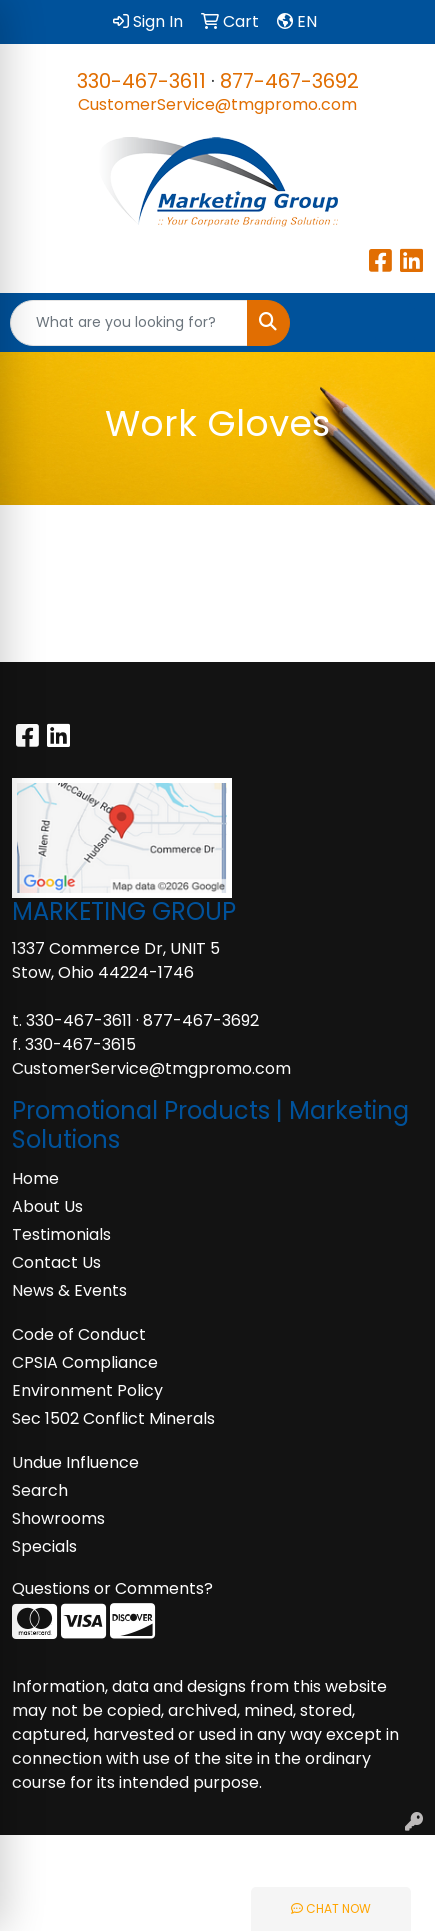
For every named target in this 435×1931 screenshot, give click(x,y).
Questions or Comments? (112, 1588)
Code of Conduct (79, 1334)
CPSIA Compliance (85, 1362)
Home (35, 1178)
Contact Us (56, 1262)
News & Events (69, 1290)
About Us (47, 1206)
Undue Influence (75, 1462)
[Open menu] (395, 323)
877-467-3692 (289, 81)
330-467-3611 (141, 81)
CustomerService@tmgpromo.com (217, 104)
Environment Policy (87, 1390)
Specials (44, 1546)
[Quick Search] (129, 323)
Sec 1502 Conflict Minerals (113, 1418)
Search (40, 1490)
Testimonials (61, 1234)
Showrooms (58, 1518)
